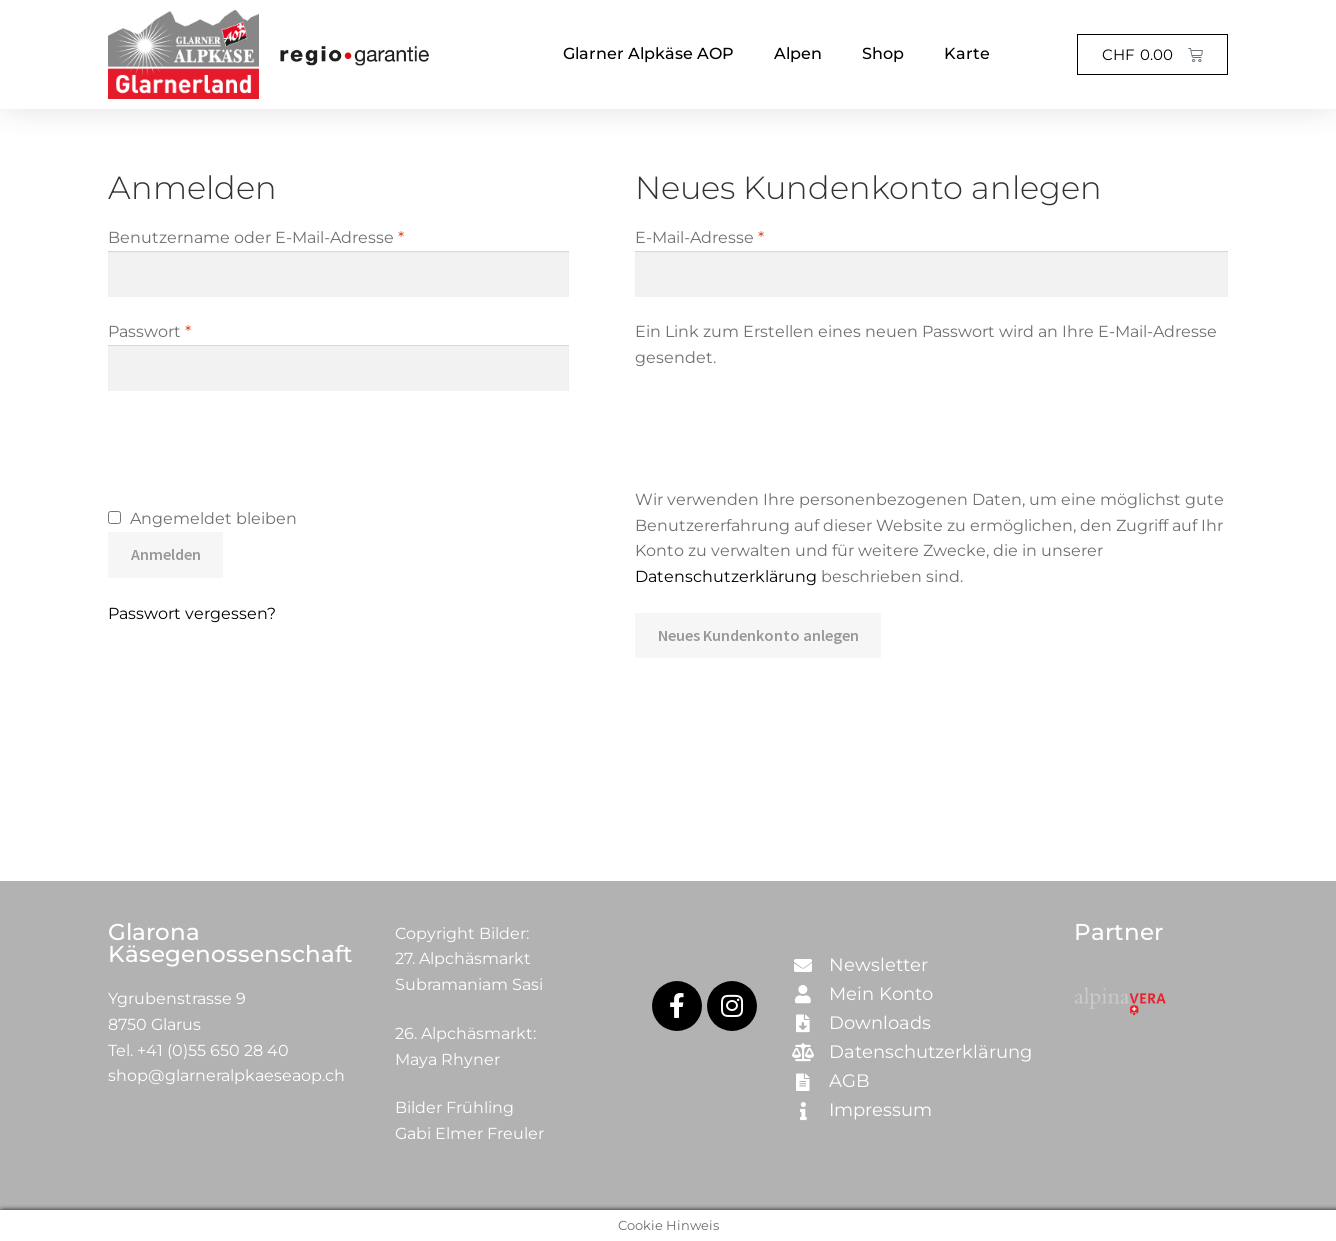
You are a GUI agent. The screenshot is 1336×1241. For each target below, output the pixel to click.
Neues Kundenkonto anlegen (758, 635)
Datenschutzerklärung (726, 576)
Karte (967, 53)
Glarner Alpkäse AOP (648, 53)
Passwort (195, 330)
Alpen (798, 53)
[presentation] (260, 452)
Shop (883, 53)
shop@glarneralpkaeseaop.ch (226, 1075)
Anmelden (166, 554)
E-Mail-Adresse (745, 236)
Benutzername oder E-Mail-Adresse (302, 236)
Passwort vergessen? (192, 613)
